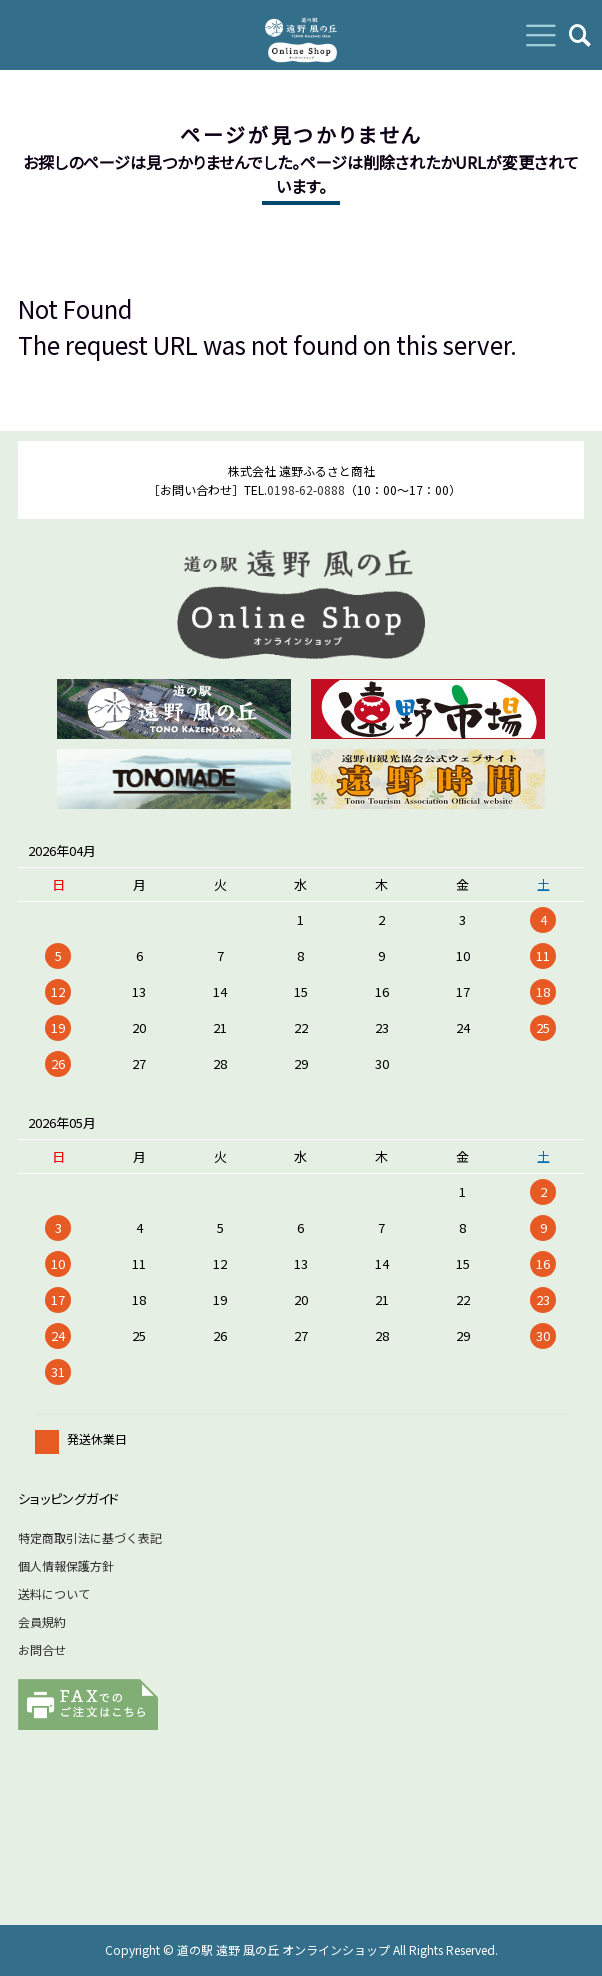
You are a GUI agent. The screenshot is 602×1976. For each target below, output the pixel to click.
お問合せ (42, 1649)
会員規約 (42, 1621)
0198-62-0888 (306, 489)
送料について (54, 1593)
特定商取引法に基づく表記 (90, 1537)
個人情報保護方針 (66, 1565)
